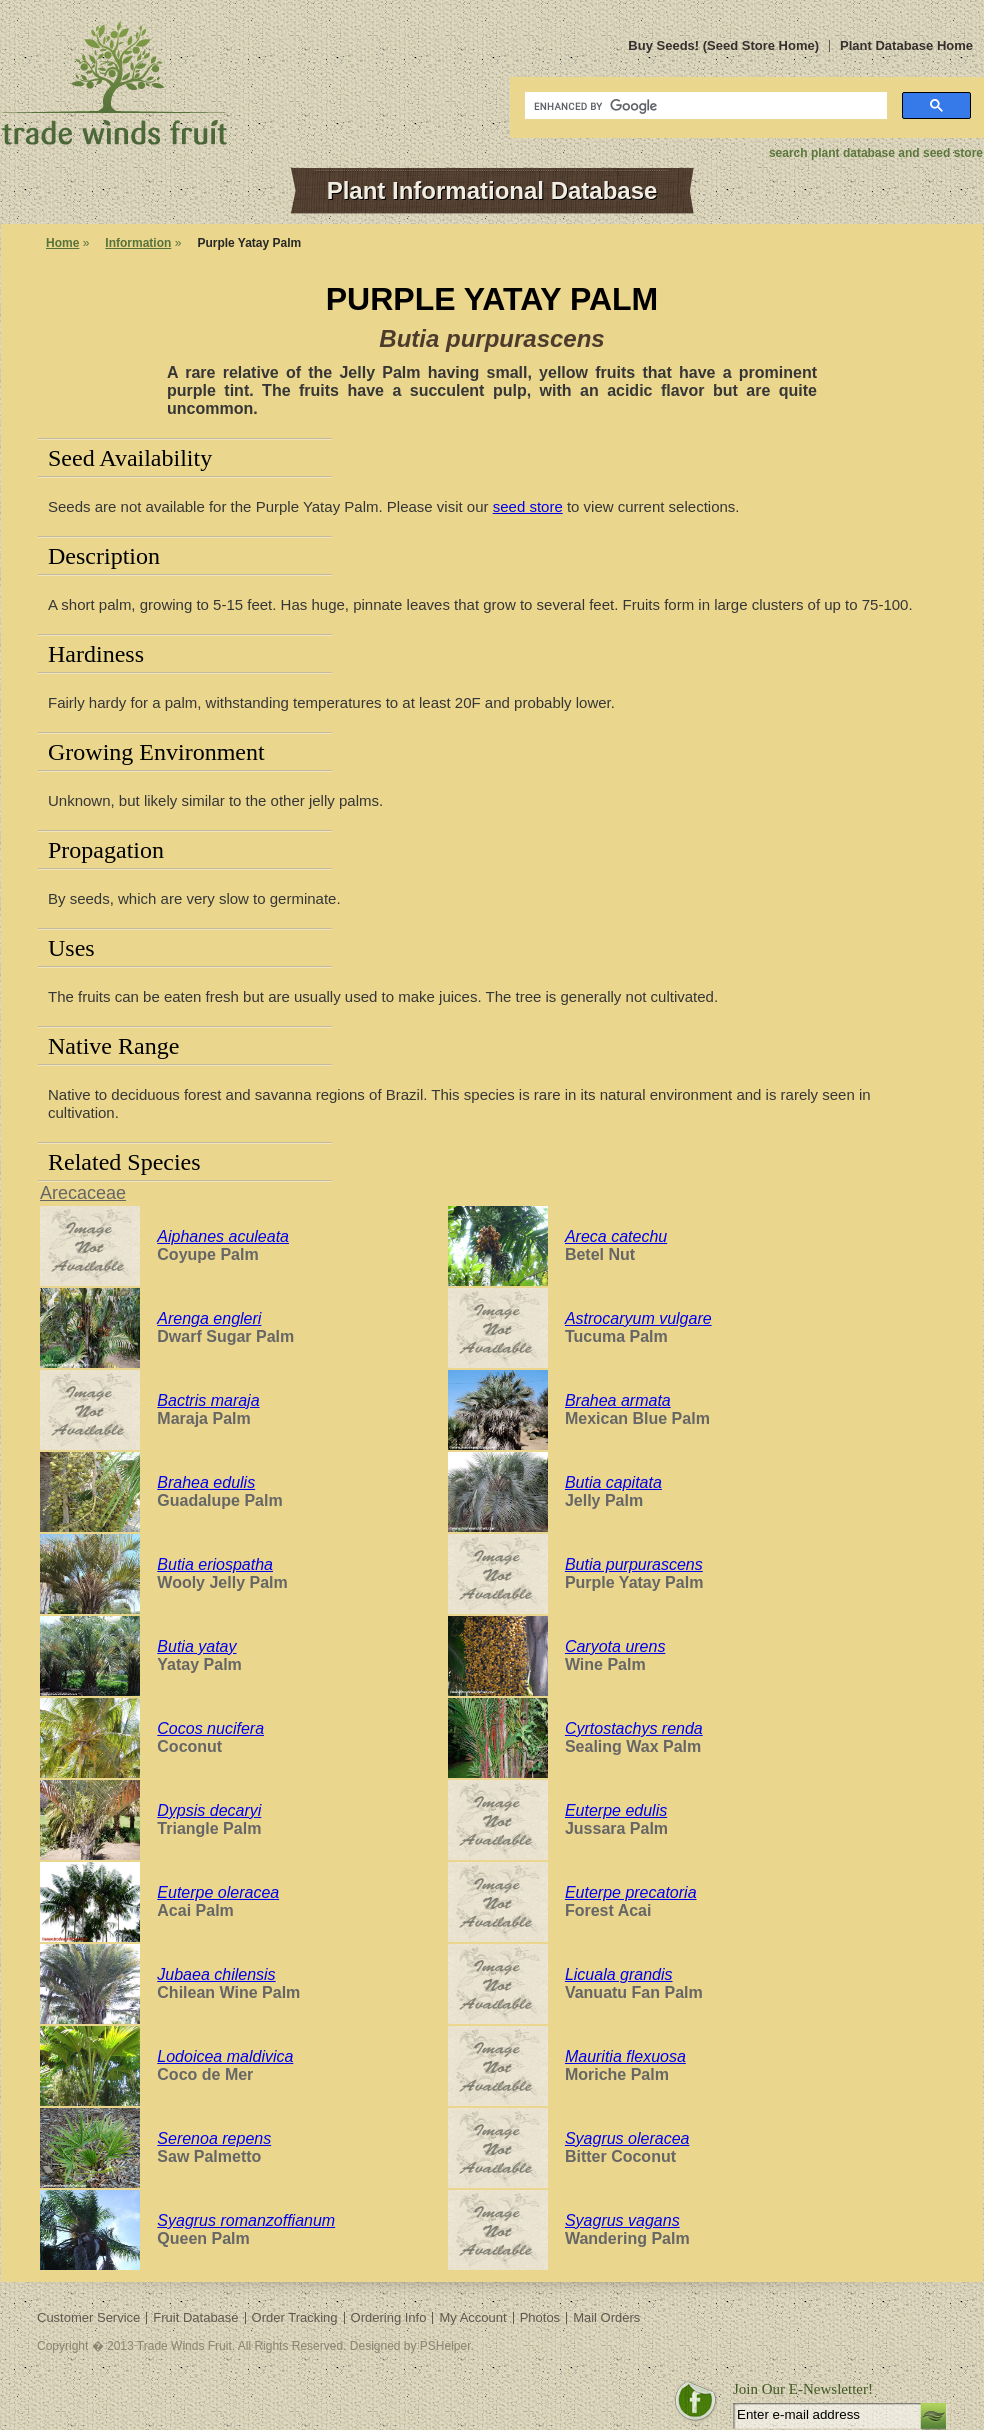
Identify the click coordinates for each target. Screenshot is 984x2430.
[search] (704, 106)
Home (62, 243)
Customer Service (88, 2317)
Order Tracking (295, 2317)
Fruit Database (195, 2317)
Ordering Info (389, 2317)
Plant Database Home (906, 45)
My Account (472, 2317)
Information (138, 243)
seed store (528, 506)
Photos (540, 2317)
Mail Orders (606, 2317)
